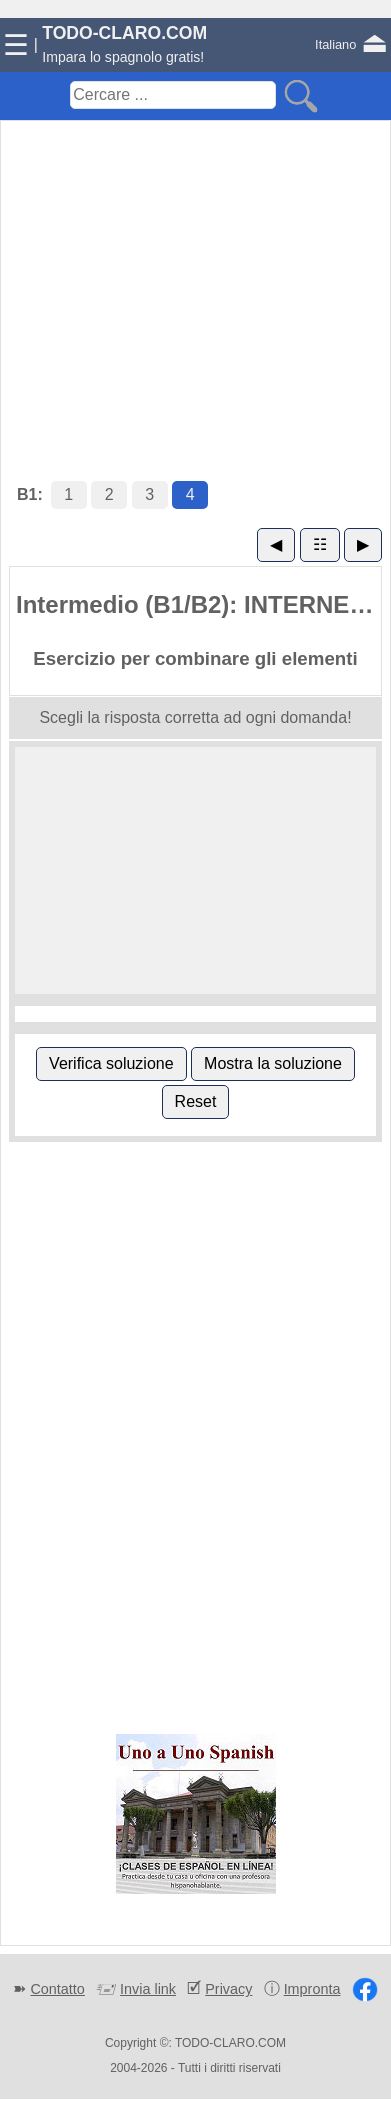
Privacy (228, 1989)
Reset (196, 1101)
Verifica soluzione (111, 1063)
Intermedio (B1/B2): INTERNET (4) (198, 604)
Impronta (312, 1989)
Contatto (57, 1989)
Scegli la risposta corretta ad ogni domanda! (195, 717)
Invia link (148, 1989)
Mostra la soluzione (273, 1063)
